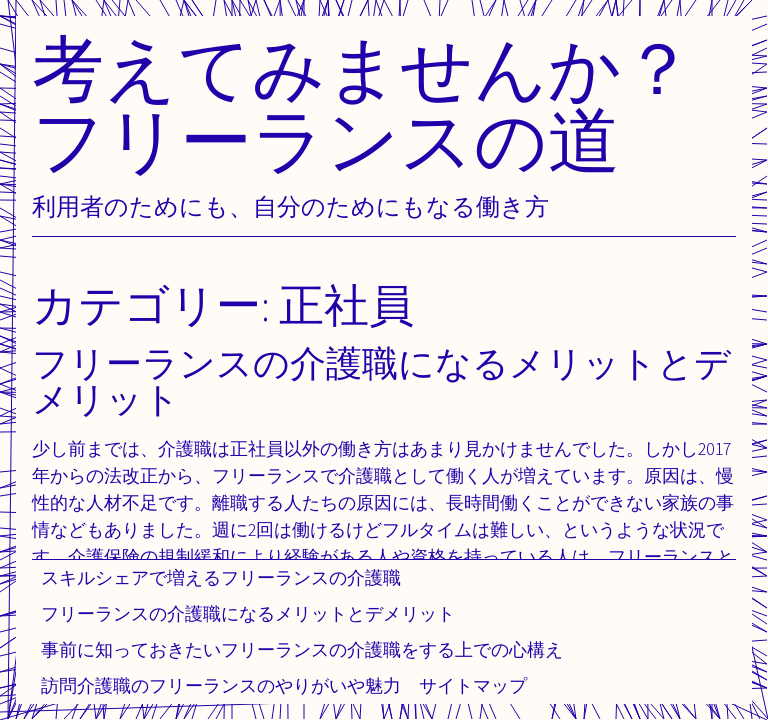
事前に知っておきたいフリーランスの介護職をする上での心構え (302, 649)
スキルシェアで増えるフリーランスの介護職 (221, 577)
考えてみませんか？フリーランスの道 (363, 103)
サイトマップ (473, 685)
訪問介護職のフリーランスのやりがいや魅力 (221, 685)
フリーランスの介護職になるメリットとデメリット (248, 613)
